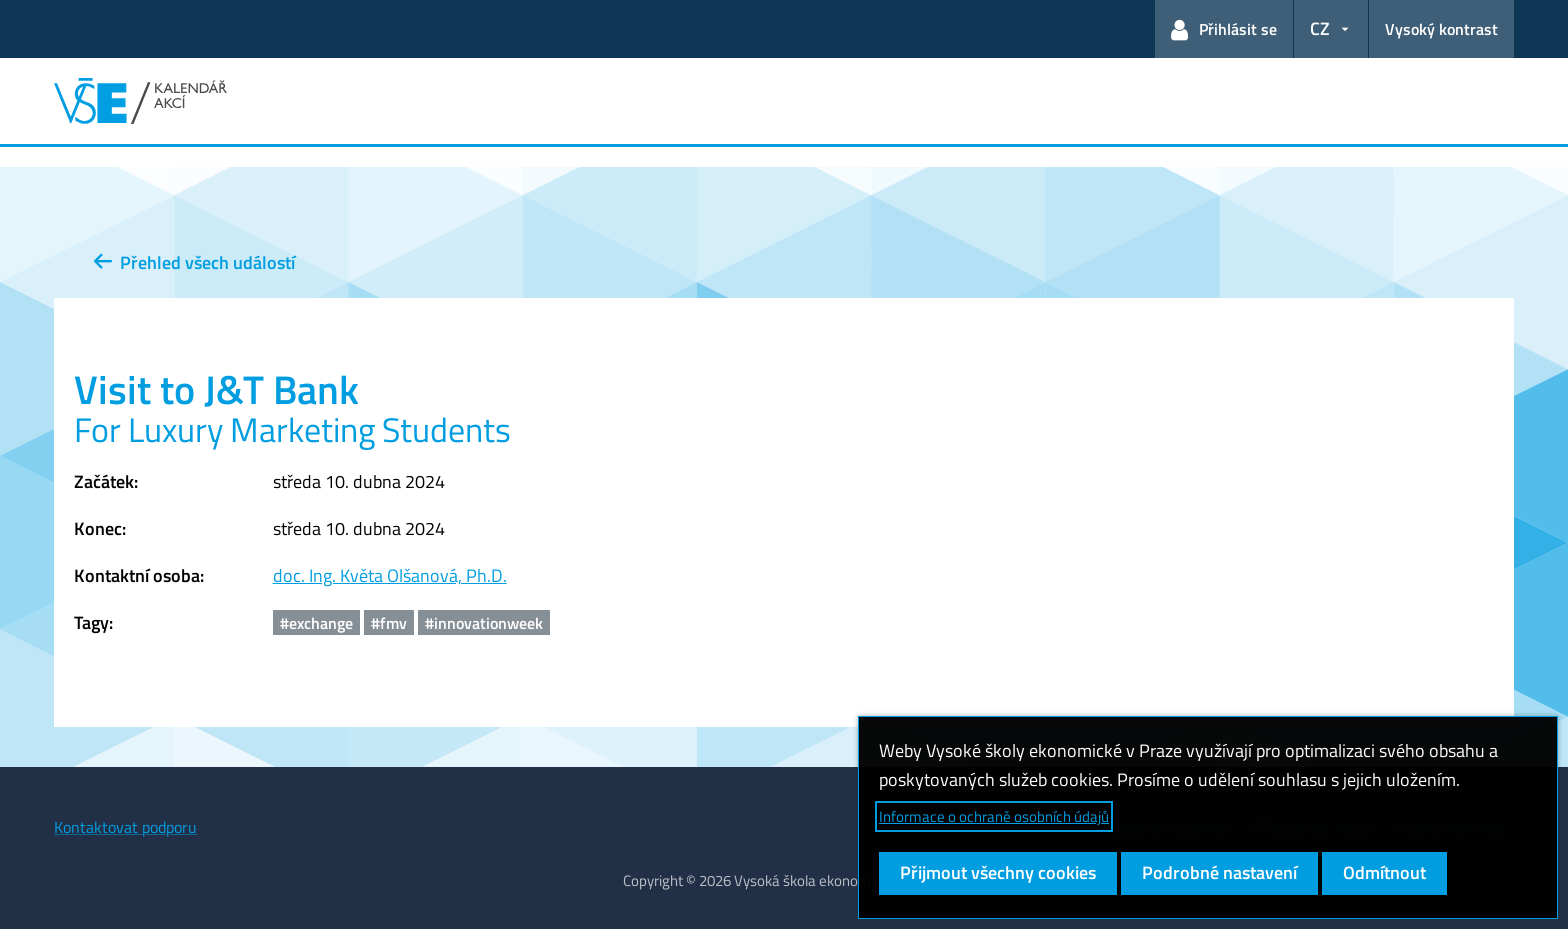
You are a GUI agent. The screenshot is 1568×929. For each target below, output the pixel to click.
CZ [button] (1320, 28)
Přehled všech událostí (194, 262)
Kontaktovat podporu (125, 827)
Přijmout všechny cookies (998, 872)
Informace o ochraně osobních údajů (994, 816)
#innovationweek (484, 623)
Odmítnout (1384, 872)
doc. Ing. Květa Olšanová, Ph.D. (390, 575)
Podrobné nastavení (1219, 872)
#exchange (316, 623)
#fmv (389, 623)
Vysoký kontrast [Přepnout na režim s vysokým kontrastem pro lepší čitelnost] (1441, 29)
